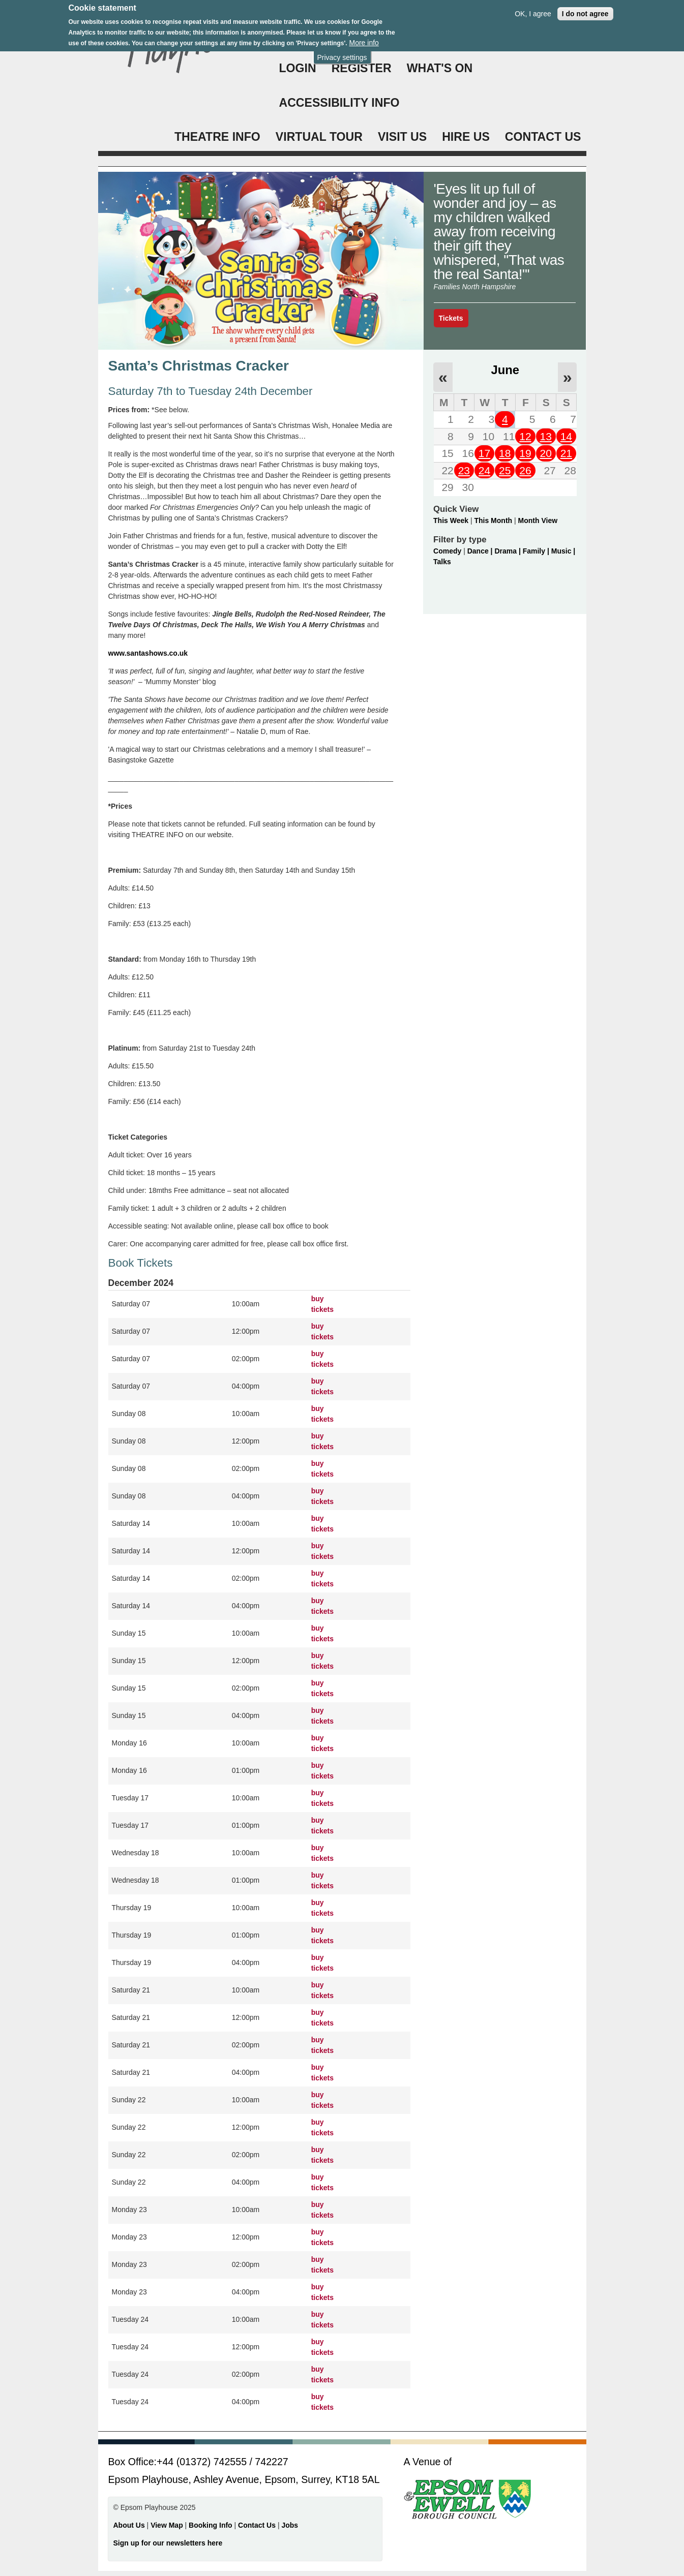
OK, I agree (533, 9)
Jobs (289, 2525)
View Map (168, 2525)
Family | (537, 551)
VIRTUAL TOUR (319, 136)
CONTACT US (543, 136)
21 (566, 453)
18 (505, 453)
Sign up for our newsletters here (168, 2543)
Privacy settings (342, 53)
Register (362, 68)
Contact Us (258, 2525)
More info (364, 39)
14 (566, 436)
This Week (450, 520)
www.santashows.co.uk (148, 653)
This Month (493, 520)
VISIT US (402, 136)
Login (297, 68)
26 (525, 470)
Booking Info (210, 2525)
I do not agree (585, 9)
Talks (442, 562)
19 (525, 453)
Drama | (508, 551)
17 (484, 453)
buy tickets (322, 1304)
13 (545, 436)
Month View (538, 520)
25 (505, 470)
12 (525, 436)
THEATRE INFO (217, 136)
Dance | (481, 551)
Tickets (451, 318)
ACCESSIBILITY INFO (339, 102)
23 (464, 470)
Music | (563, 551)
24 (484, 470)
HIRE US (466, 136)
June (505, 370)
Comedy (447, 551)
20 (545, 453)
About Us (129, 2525)
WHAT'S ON (440, 68)
